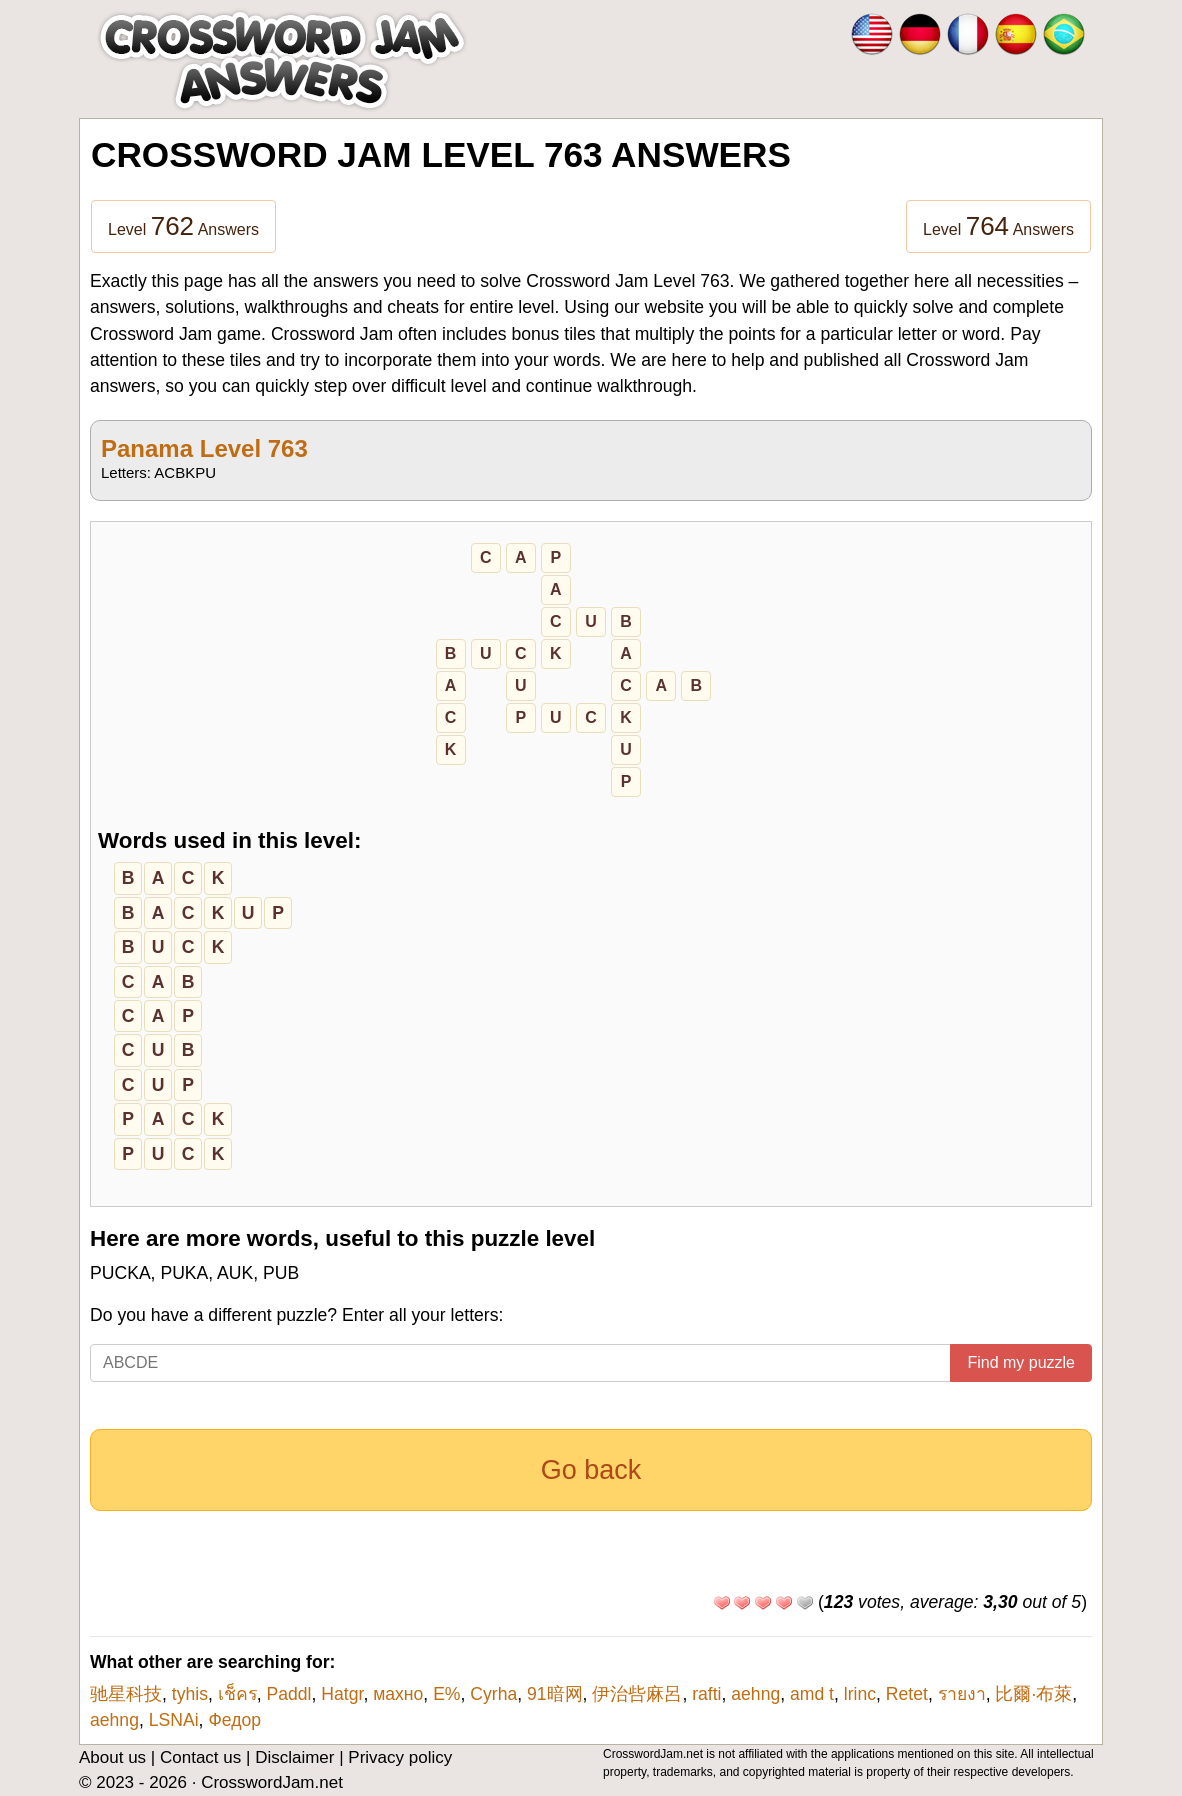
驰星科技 (126, 1694)
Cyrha (493, 1694)
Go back (591, 1470)
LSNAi (174, 1720)
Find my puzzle (1021, 1362)
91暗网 (555, 1694)
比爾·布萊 (1033, 1694)
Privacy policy (400, 1757)
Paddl (289, 1694)
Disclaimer (294, 1757)
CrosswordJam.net (272, 1782)
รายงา (962, 1694)
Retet (907, 1694)
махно (398, 1694)
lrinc (860, 1694)
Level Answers (183, 226)
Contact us (200, 1757)
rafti (706, 1694)
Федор (234, 1720)
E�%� (446, 1694)
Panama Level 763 (204, 448)
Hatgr (342, 1694)
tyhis (190, 1694)
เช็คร (237, 1694)
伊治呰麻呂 (637, 1694)
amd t (812, 1694)
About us (112, 1757)
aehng (755, 1694)
